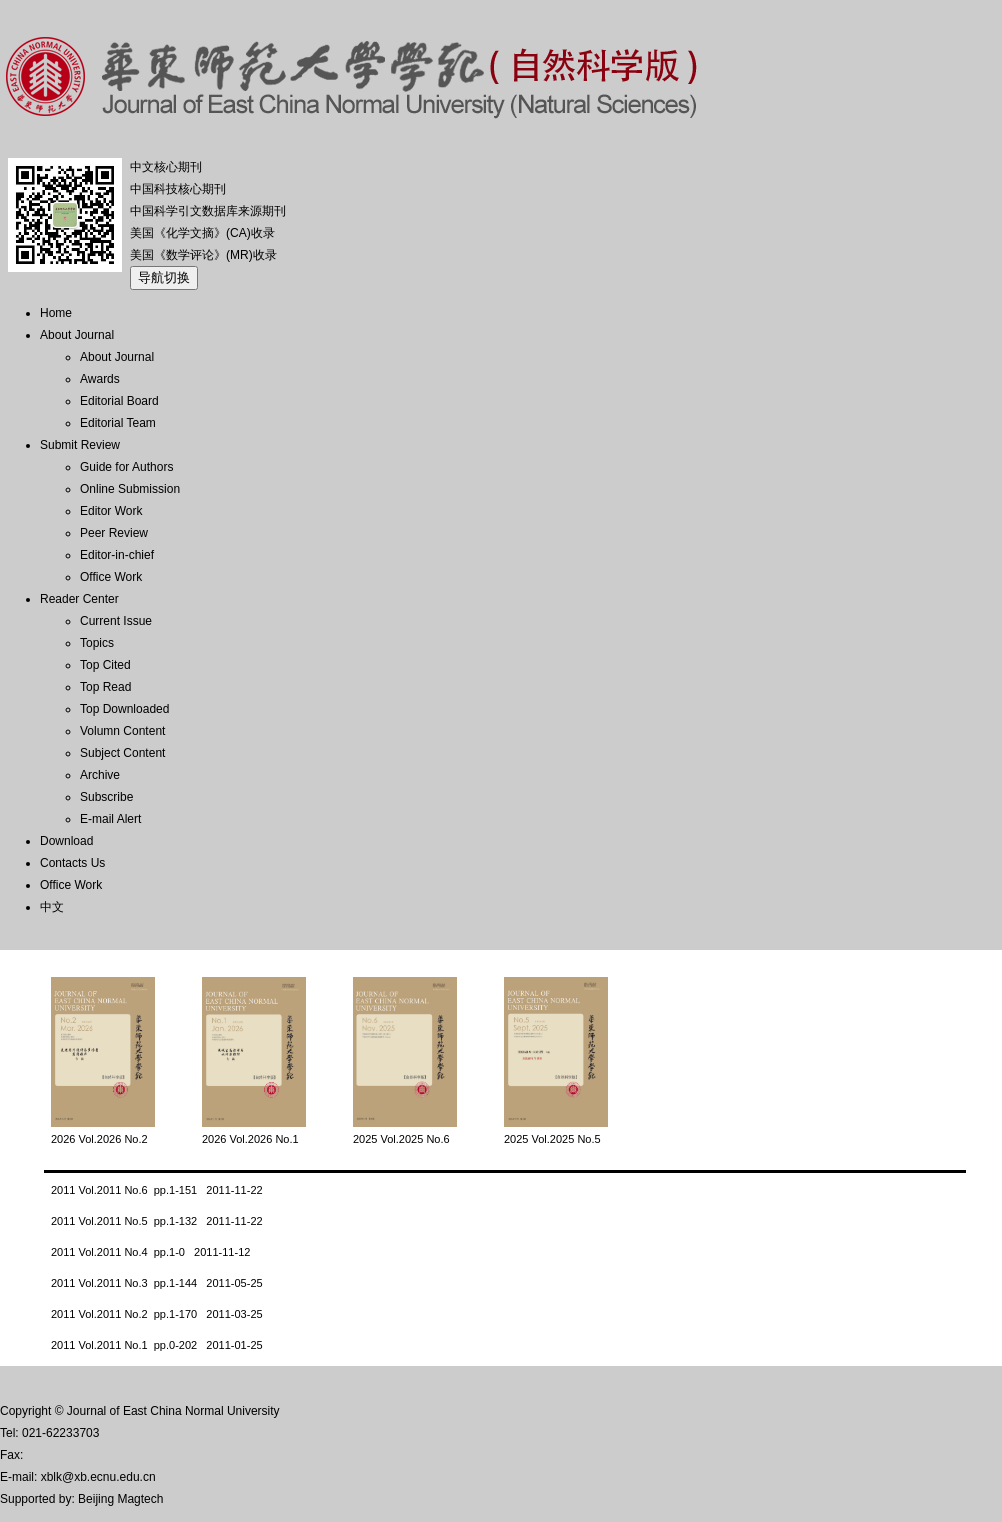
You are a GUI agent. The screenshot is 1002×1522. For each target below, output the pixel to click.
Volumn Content (122, 731)
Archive (100, 775)
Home (56, 313)
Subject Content (122, 753)
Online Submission (130, 489)
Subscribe (106, 797)
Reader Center (79, 599)
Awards (100, 379)
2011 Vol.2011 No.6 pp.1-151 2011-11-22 (157, 1190)
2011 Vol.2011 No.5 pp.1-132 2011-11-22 (157, 1221)
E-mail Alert (110, 819)
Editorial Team (118, 423)
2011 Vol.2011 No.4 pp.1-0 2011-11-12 (150, 1252)
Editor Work (111, 511)
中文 (52, 907)
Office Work (111, 577)
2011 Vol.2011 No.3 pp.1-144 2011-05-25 (157, 1283)
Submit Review (80, 445)
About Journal (77, 335)
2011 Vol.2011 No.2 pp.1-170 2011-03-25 (157, 1314)
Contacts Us (72, 863)
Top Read (105, 687)
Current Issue (116, 621)
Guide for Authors (126, 467)
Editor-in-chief (117, 555)
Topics (97, 643)
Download (66, 841)
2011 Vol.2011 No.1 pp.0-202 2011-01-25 (157, 1345)
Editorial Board (119, 401)
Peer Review (114, 533)
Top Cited (105, 665)
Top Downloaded (124, 709)
